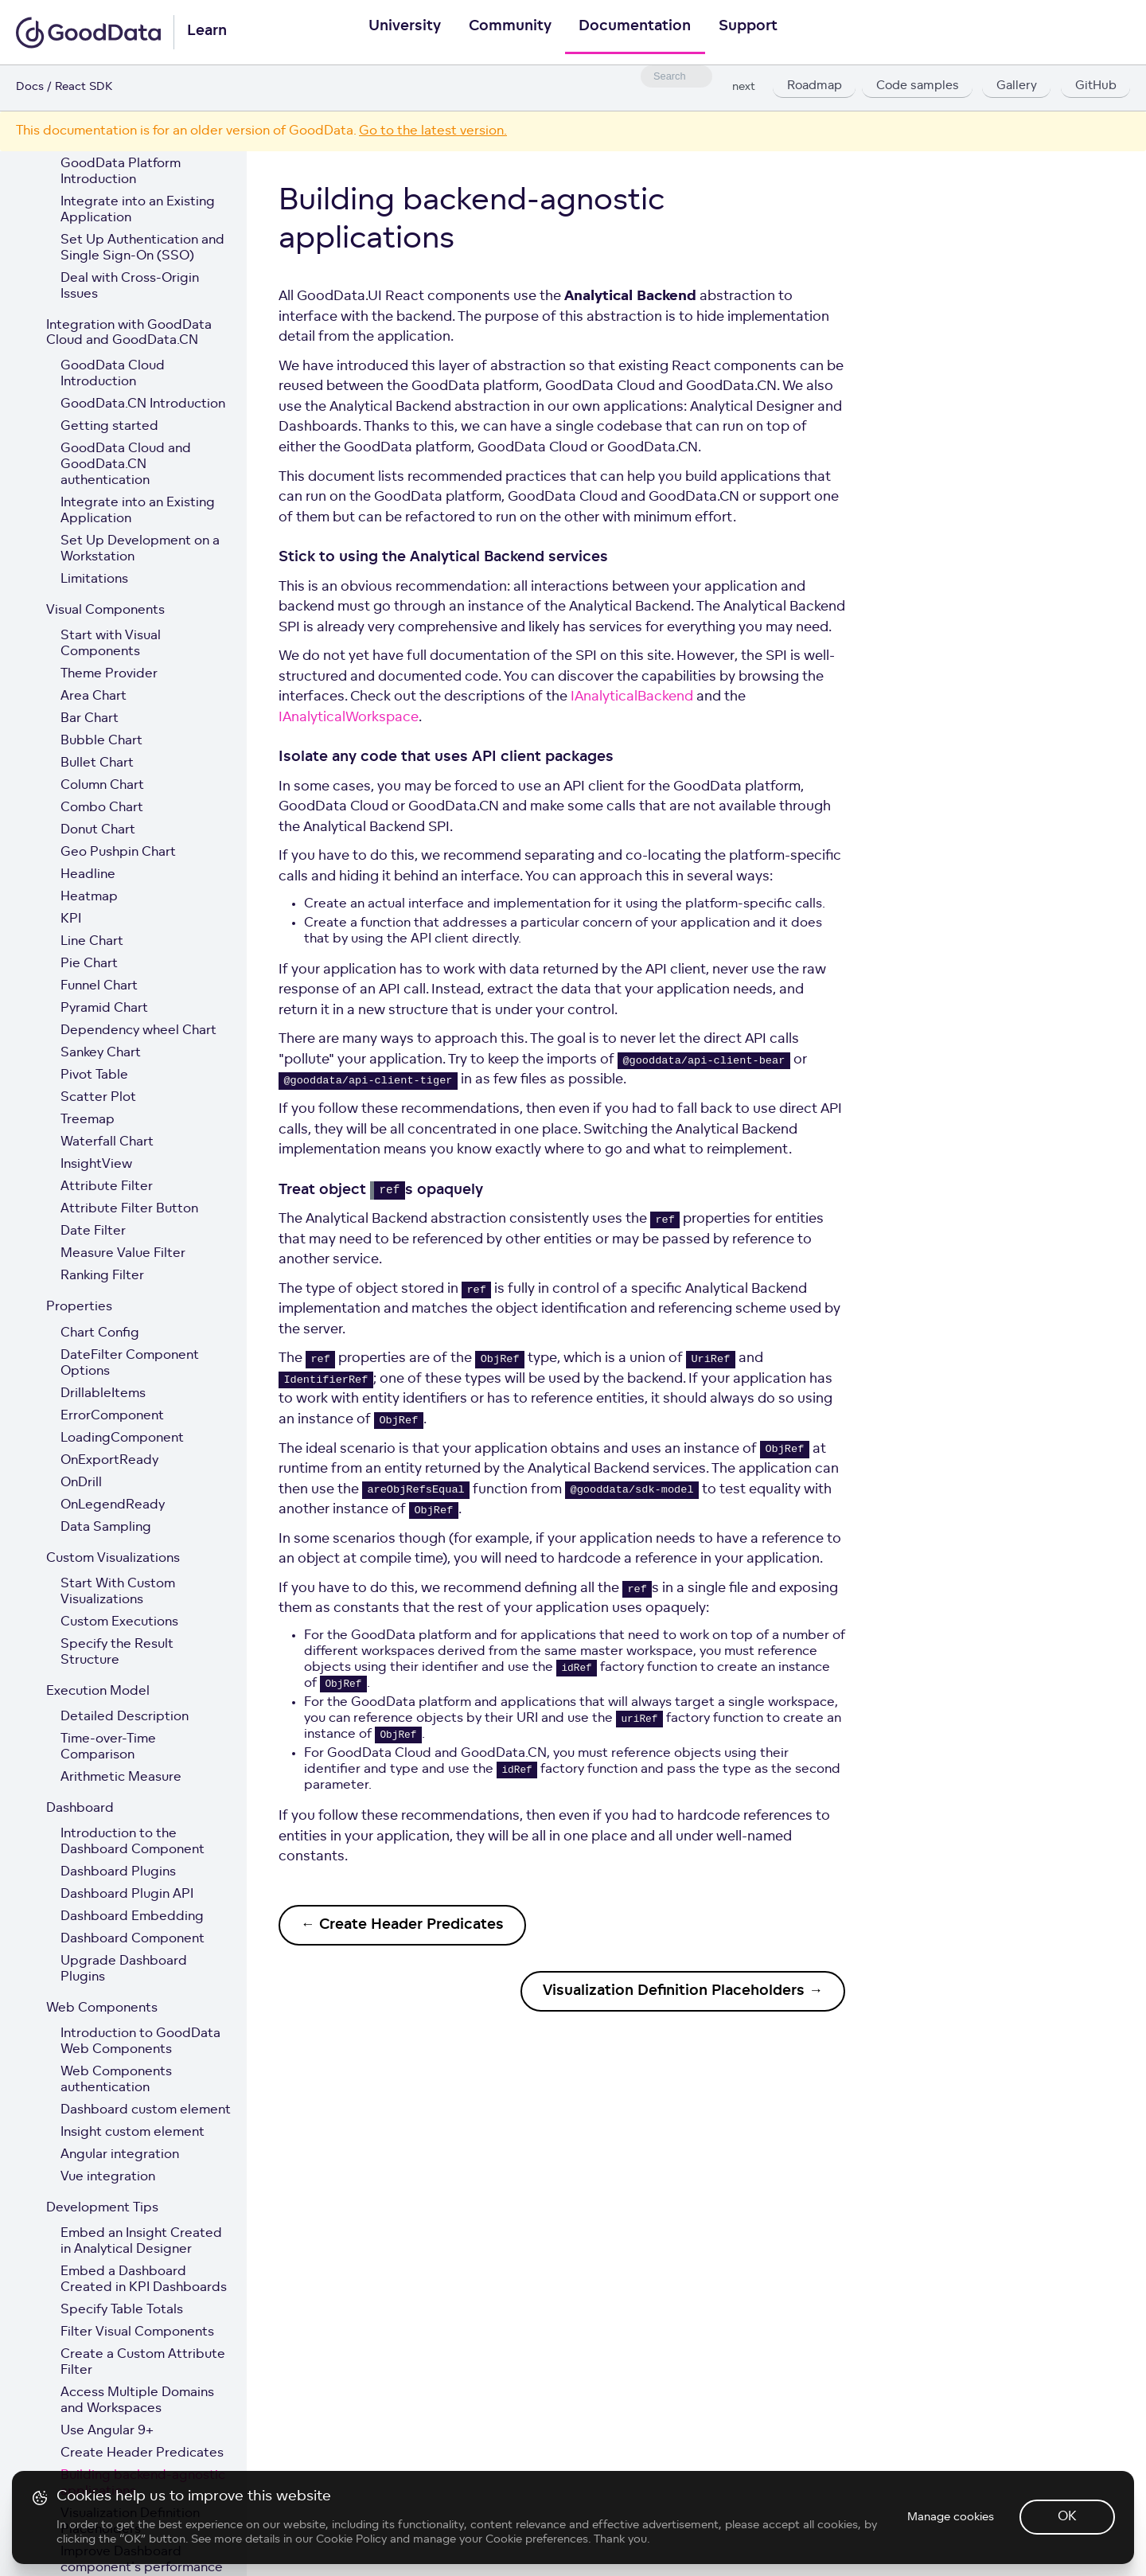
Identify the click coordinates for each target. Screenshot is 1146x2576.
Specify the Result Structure (116, 1652)
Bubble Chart (101, 741)
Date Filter (93, 1231)
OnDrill (81, 1483)
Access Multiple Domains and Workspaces (137, 2401)
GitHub (1094, 88)
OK (1066, 2532)
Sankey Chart (100, 1053)
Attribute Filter (106, 1187)
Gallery (1016, 88)
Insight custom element (132, 2132)
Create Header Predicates (142, 2453)
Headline (87, 874)
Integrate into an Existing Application (137, 210)
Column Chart (102, 785)
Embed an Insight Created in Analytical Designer (141, 2241)
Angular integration (119, 2155)
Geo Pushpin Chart (118, 852)
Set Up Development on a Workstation (140, 549)
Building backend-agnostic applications (142, 2483)
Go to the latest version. (433, 131)
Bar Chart (89, 718)
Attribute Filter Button (129, 1209)
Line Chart (91, 941)
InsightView (96, 1164)
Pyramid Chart (104, 1008)
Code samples (918, 88)
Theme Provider (109, 674)
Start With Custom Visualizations (117, 1592)
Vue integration (107, 2177)
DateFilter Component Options (129, 1363)
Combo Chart (101, 808)
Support (754, 33)
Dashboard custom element (145, 2110)
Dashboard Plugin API (126, 1894)
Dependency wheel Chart (138, 1031)
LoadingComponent (122, 1438)
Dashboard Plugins (118, 1872)
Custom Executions (119, 1622)
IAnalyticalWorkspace (349, 717)
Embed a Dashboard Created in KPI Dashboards (143, 2280)
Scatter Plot (98, 1097)
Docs (30, 87)
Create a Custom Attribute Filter (142, 2362)
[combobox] (676, 76)
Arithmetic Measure (120, 1777)
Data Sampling (105, 1527)
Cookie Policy (352, 2554)
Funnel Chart (99, 986)
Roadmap (813, 88)
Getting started (109, 426)
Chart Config (99, 1333)
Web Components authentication (116, 2080)
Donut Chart (97, 830)
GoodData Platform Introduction (120, 172)
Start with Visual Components (110, 644)
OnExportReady (109, 1460)
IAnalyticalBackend (632, 697)
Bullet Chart (97, 763)
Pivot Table (94, 1075)
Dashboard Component (132, 1939)
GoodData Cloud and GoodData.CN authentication (125, 465)
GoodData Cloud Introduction (112, 374)
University (398, 33)
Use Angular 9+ (107, 2431)
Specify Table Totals (121, 2310)
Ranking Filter (102, 1276)
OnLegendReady (112, 1505)
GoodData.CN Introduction (142, 404)
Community (507, 33)
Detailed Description (124, 1717)
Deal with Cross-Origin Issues (129, 286)
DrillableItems (103, 1394)
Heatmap (89, 897)
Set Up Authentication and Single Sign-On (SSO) (142, 248)
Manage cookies (949, 2533)
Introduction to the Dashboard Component (132, 1842)
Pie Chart (89, 964)
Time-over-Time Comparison (108, 1747)
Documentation (637, 33)
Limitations (94, 579)
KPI (70, 919)
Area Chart (93, 696)
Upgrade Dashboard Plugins (123, 1969)
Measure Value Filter (122, 1253)
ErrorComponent (112, 1416)
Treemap (87, 1120)
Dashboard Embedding (132, 1917)
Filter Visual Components (137, 2332)
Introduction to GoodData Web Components (140, 2042)
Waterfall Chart (107, 1142)
